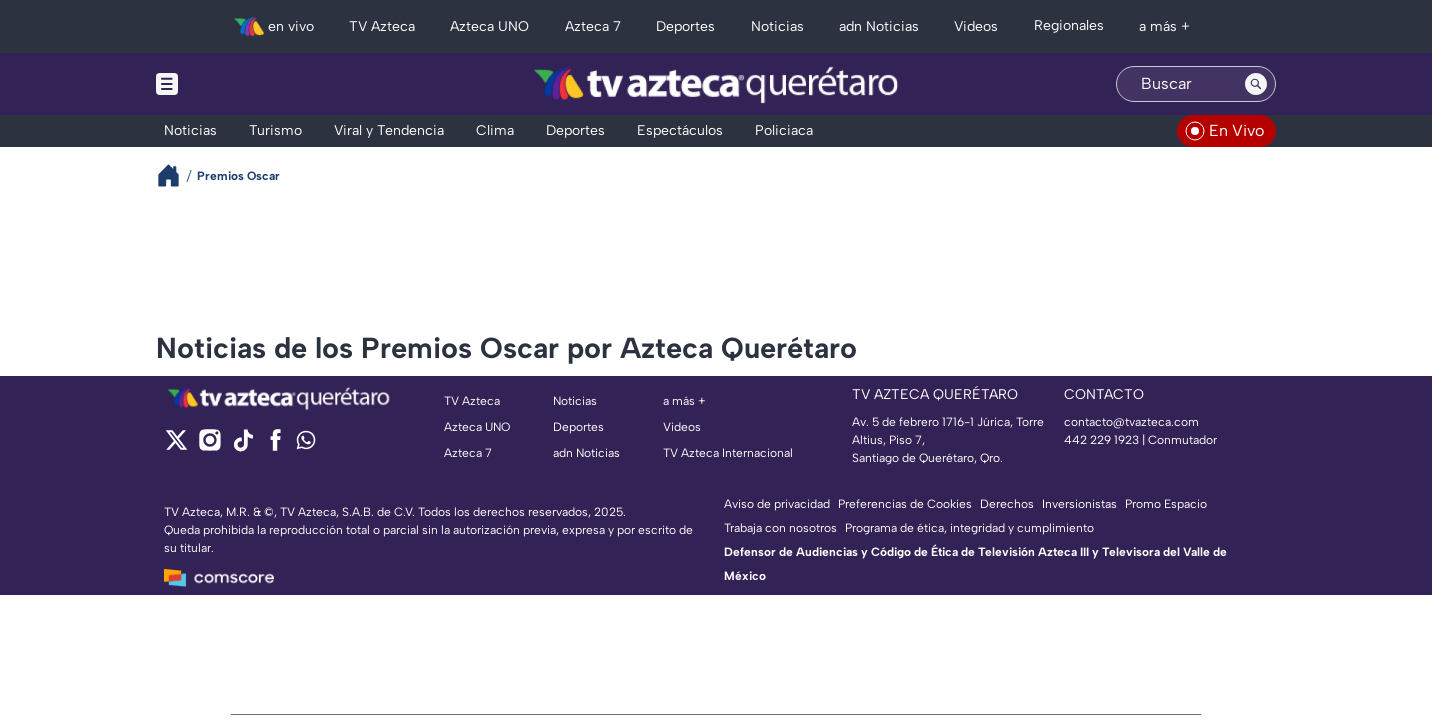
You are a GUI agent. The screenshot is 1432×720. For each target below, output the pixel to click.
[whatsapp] (306, 444)
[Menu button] (236, 84)
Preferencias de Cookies (905, 504)
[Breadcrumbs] (176, 175)
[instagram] (209, 446)
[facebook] (275, 446)
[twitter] (176, 446)
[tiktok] (242, 446)
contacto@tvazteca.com (1131, 422)
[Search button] (1256, 84)
